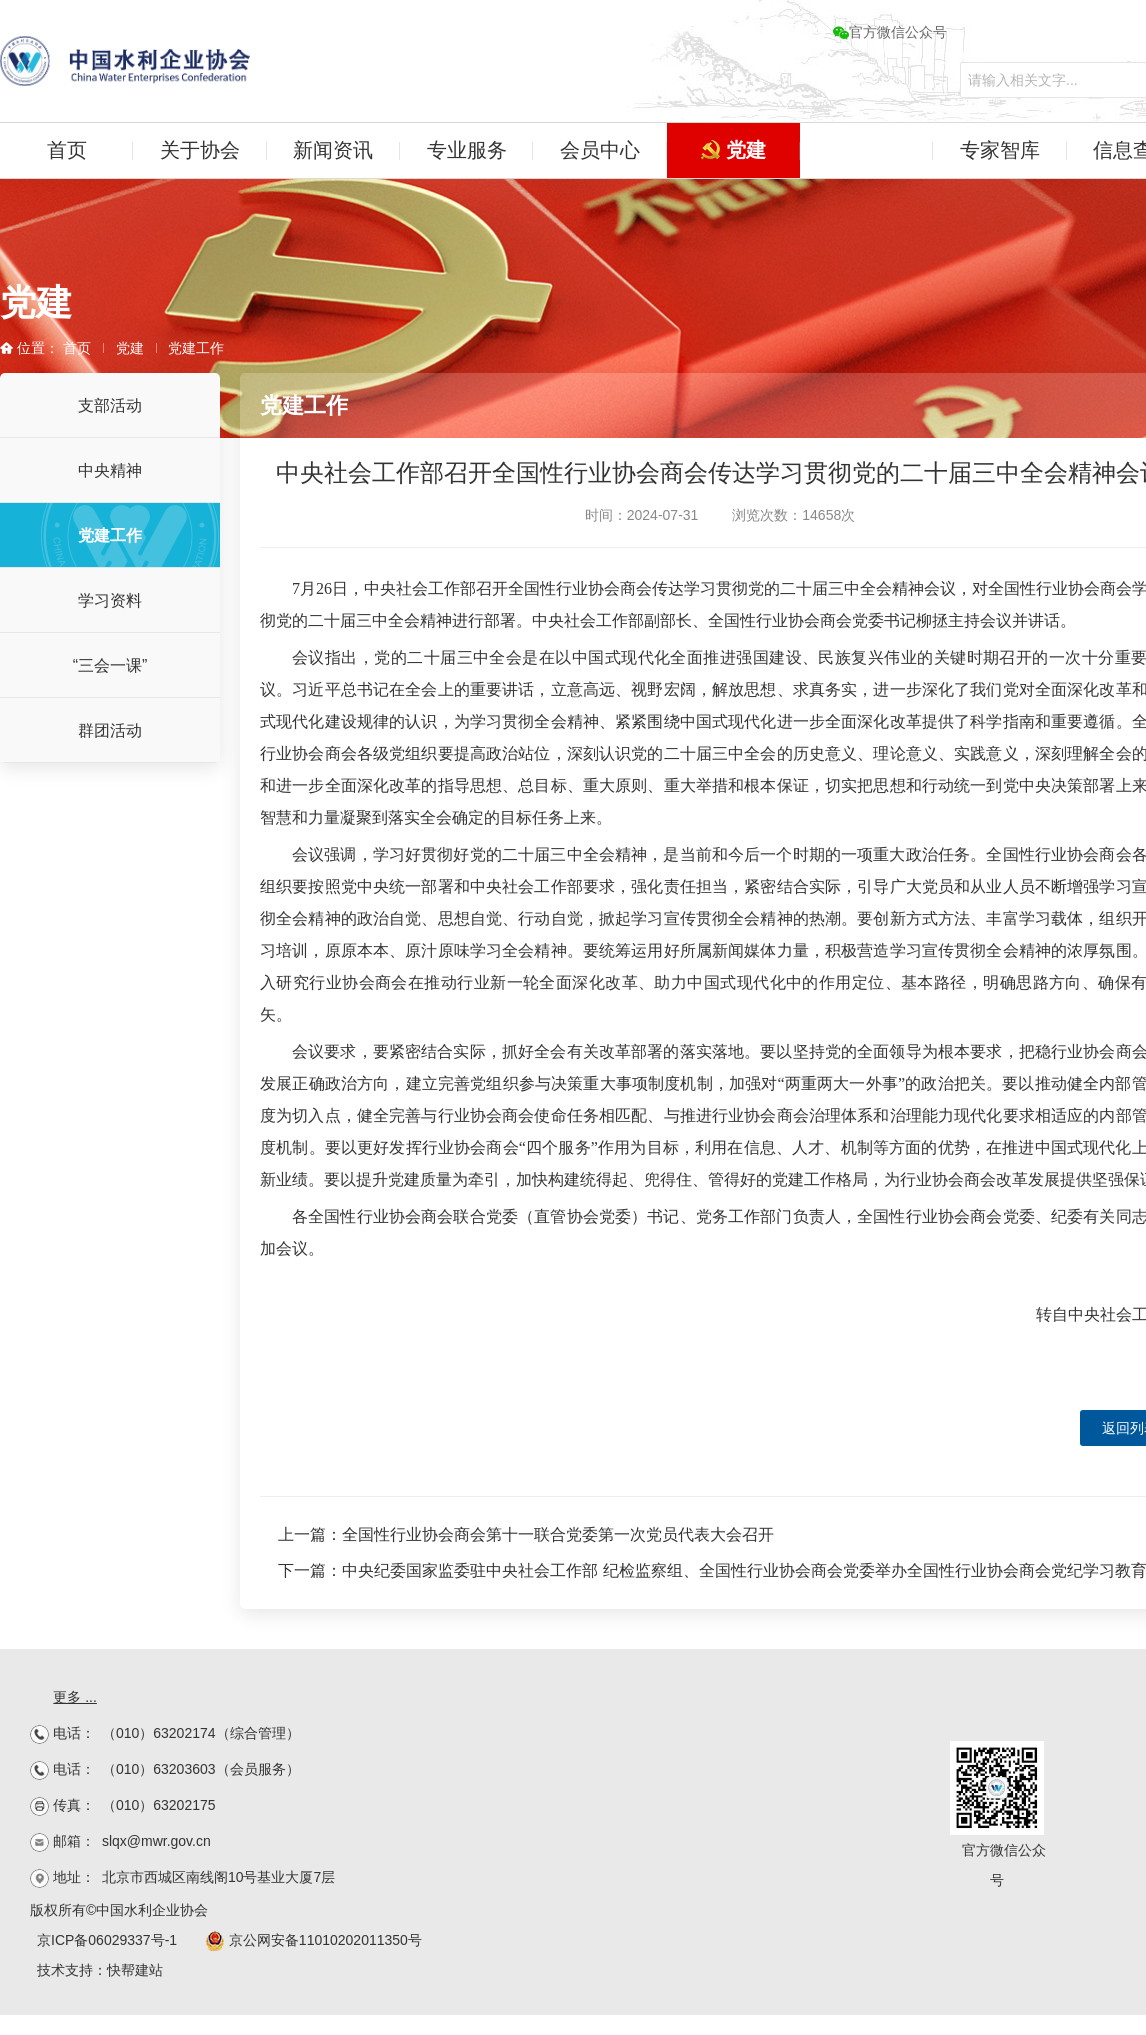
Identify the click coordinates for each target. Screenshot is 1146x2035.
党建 (733, 150)
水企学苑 (866, 150)
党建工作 (196, 348)
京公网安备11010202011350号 (313, 1940)
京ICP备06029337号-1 (107, 1940)
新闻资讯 (333, 150)
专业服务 (467, 150)
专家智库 (1000, 150)
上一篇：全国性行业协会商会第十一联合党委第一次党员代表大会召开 (526, 1534)
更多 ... (75, 1697)
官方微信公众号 (890, 32)
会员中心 (600, 150)
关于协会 (200, 150)
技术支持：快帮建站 (100, 1970)
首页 (67, 150)
